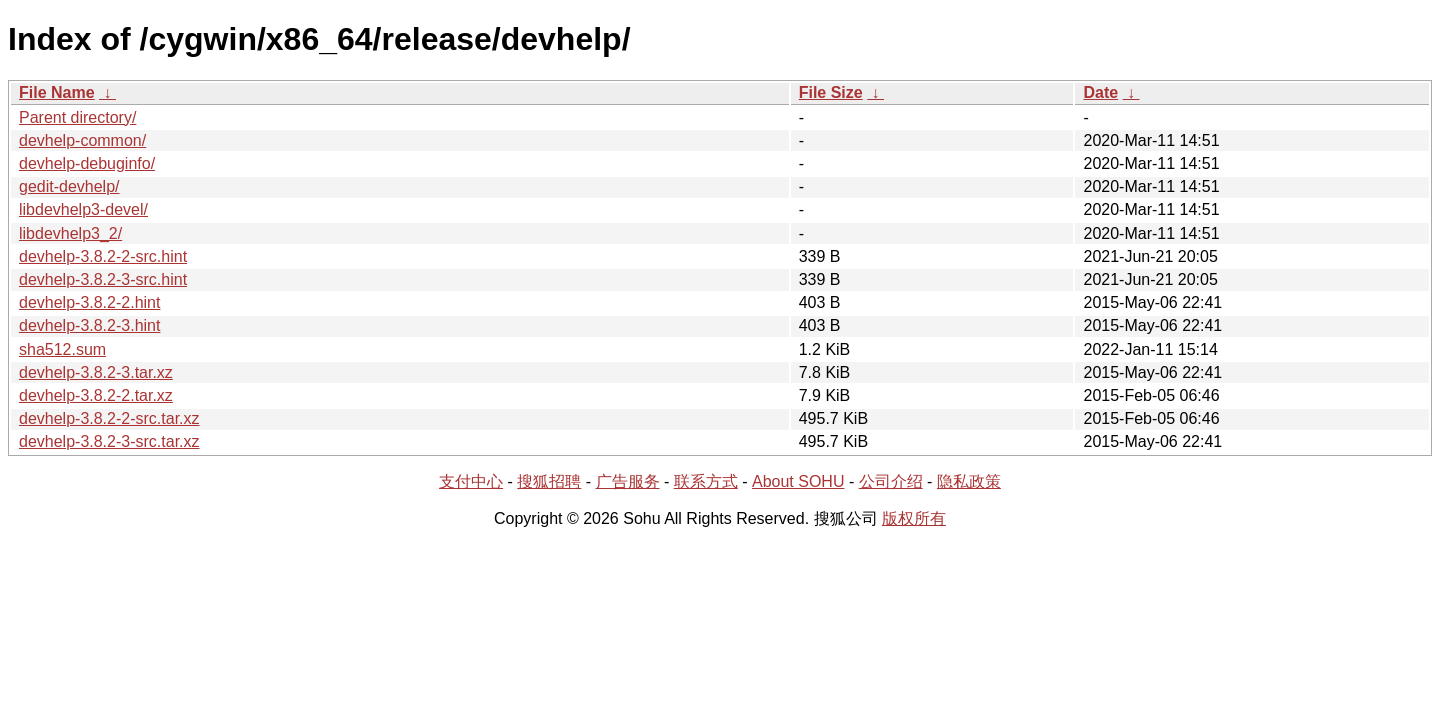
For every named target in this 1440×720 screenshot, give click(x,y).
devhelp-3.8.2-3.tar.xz (96, 372)
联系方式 (706, 481)
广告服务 (628, 481)
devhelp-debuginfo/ (87, 163)
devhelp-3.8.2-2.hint (89, 302)
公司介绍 (891, 481)
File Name (57, 92)
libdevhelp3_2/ (70, 233)
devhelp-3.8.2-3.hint (89, 325)
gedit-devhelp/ (69, 186)
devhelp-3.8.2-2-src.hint (103, 256)
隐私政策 (969, 481)
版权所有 (914, 518)
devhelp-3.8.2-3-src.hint (103, 279)
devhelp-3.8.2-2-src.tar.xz (109, 418)
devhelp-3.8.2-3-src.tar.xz (109, 441)
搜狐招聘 (549, 481)
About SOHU (798, 481)
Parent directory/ (77, 117)
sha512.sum (62, 349)
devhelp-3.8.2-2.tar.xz (96, 395)
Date (1100, 92)
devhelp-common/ (82, 140)
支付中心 (471, 481)
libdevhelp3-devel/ (83, 209)
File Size (831, 92)
